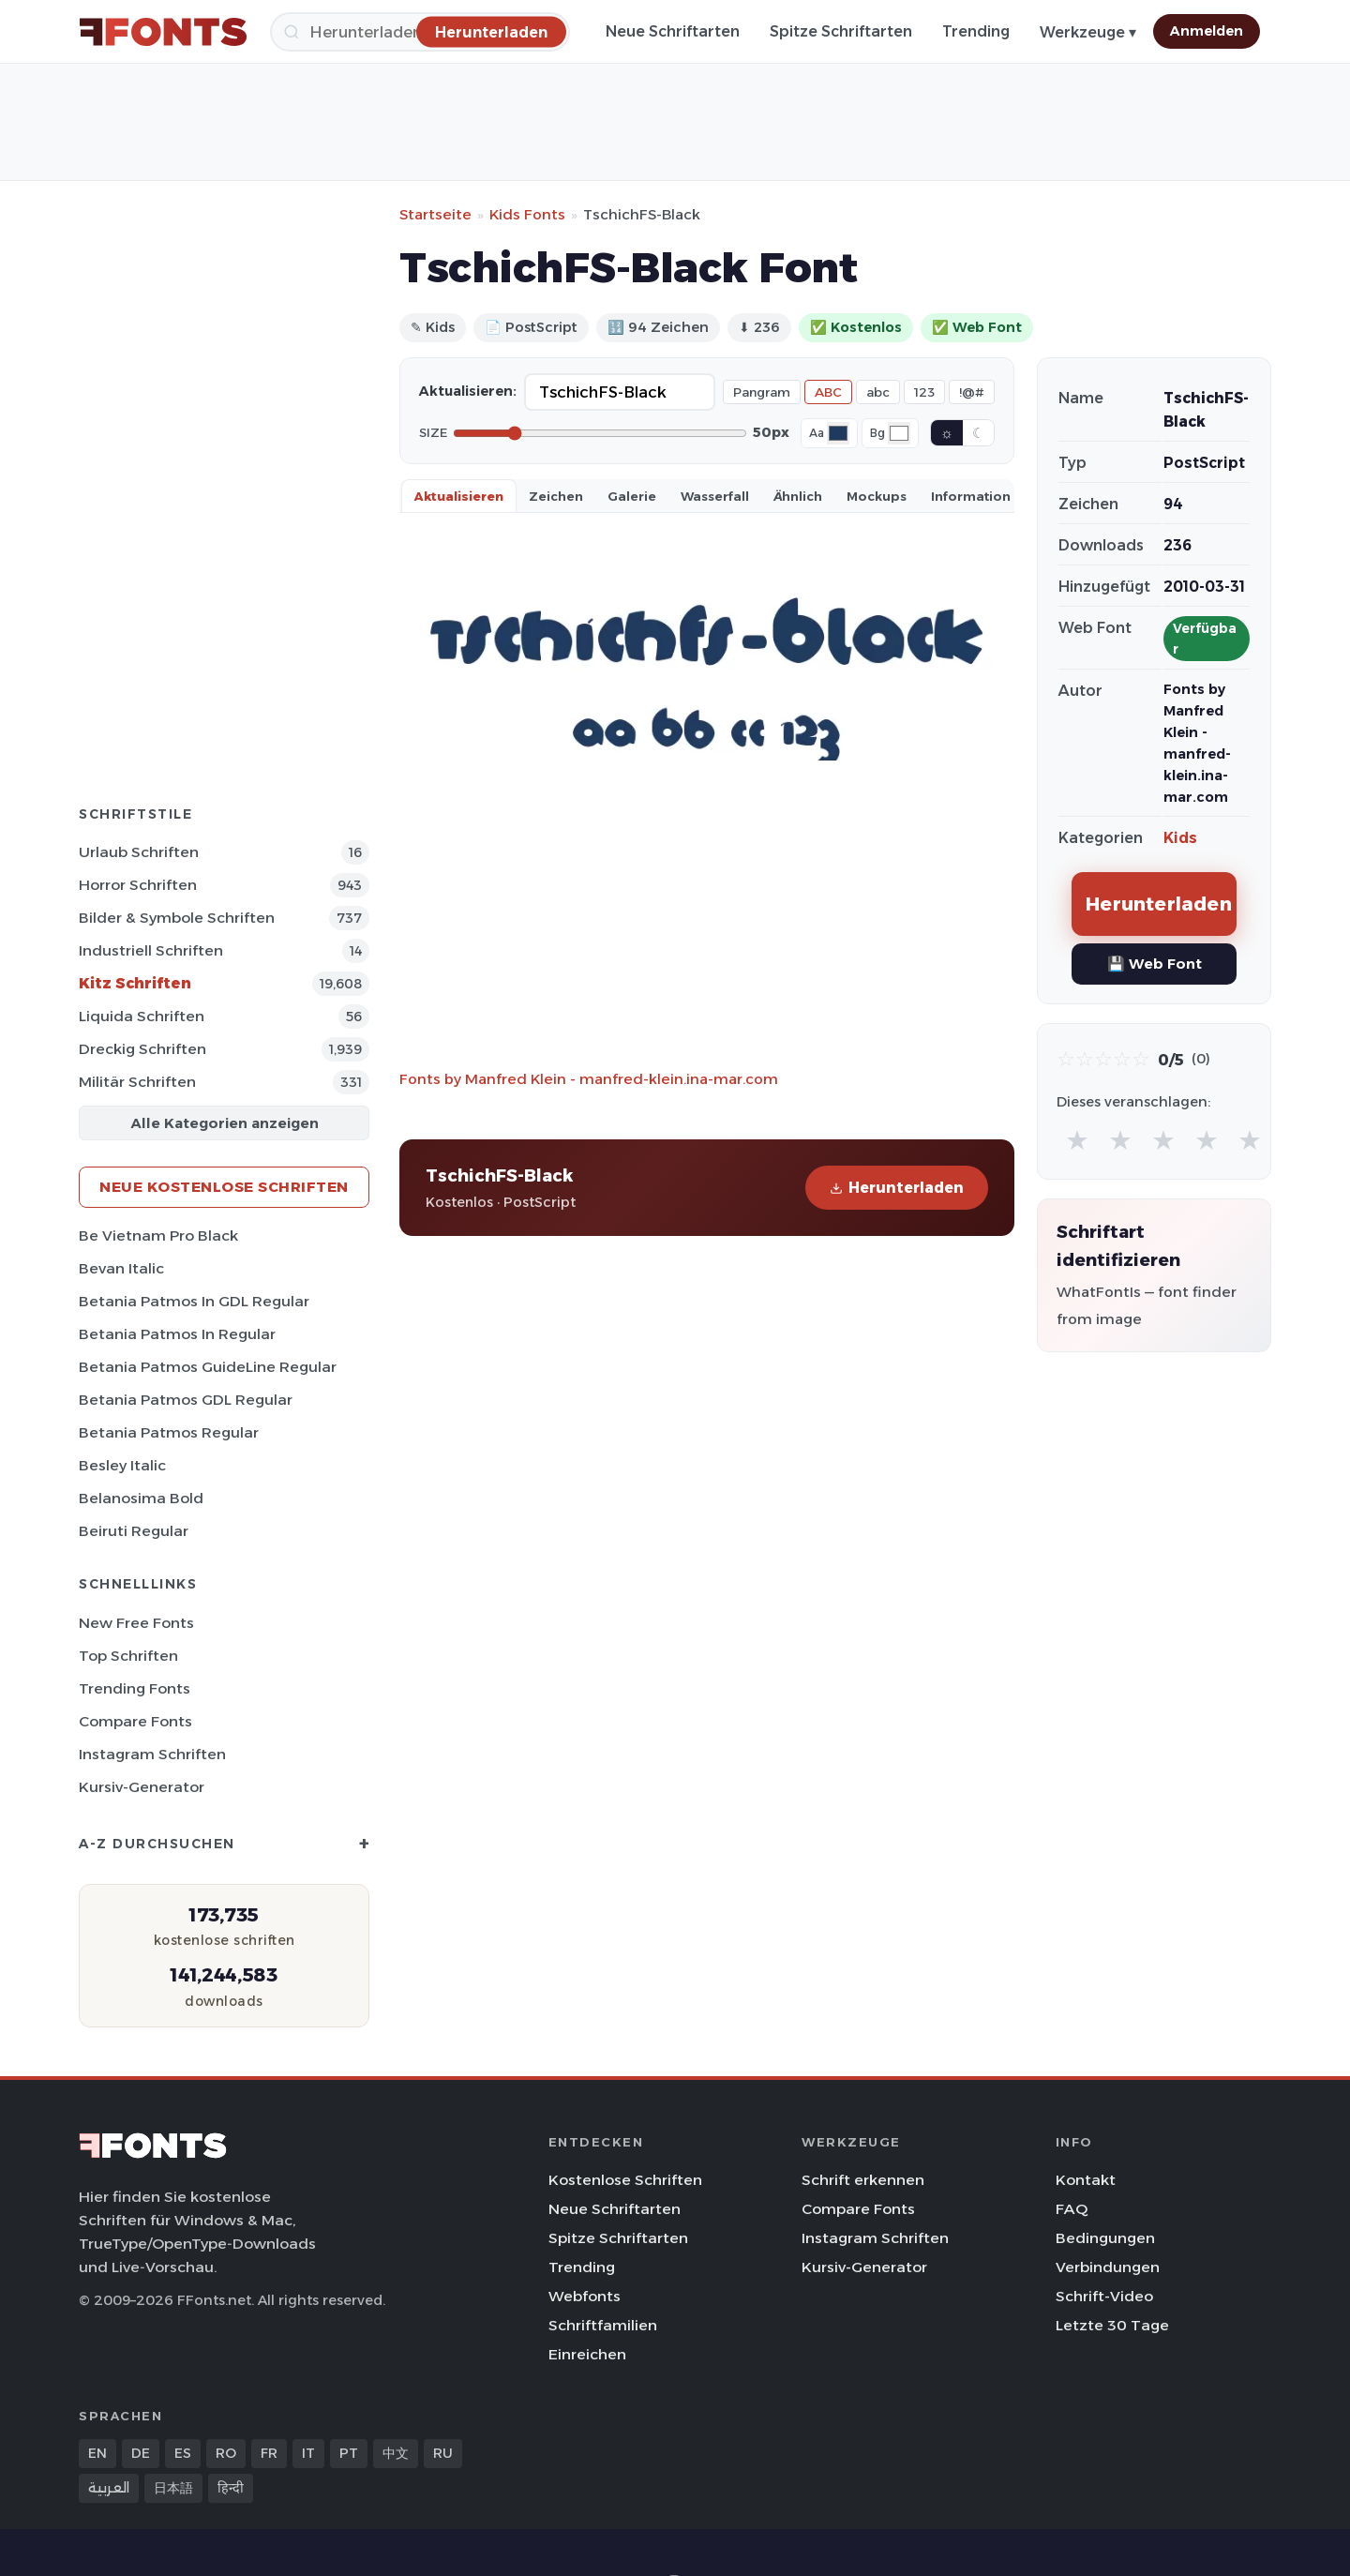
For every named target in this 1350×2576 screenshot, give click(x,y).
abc (878, 391)
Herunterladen (897, 1188)
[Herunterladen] (491, 31)
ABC (828, 391)
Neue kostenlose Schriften (224, 1187)
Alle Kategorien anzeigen (224, 1123)
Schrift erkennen (863, 2180)
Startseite (435, 214)
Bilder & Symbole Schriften (177, 917)
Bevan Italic (121, 1268)
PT (348, 2453)
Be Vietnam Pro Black (158, 1235)
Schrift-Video (1104, 2296)
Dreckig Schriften (142, 1049)
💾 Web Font (1154, 963)
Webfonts (584, 2296)
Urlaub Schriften (139, 852)
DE (140, 2453)
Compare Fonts (135, 1721)
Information (971, 496)
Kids (1180, 838)
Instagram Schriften (152, 1754)
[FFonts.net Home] (163, 32)
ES (182, 2453)
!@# (971, 391)
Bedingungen (1105, 2238)
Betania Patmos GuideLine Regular (208, 1367)
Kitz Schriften (135, 983)
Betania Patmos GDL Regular (185, 1400)
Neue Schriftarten (673, 31)
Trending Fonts (134, 1688)
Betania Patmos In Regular (177, 1334)
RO (226, 2453)
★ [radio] (1077, 1139)
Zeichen (556, 496)
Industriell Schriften (151, 950)
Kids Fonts (527, 214)
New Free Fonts (136, 1623)
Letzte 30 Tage (1112, 2325)
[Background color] (899, 433)
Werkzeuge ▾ (1088, 32)
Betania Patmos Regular (169, 1432)
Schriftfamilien (602, 2325)
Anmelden (1206, 31)
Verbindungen (1108, 2267)
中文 (395, 2453)
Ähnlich (797, 496)
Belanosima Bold (141, 1498)
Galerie (632, 496)
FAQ (1072, 2209)
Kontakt (1086, 2180)
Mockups (877, 496)
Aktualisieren (458, 496)
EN (97, 2453)
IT (308, 2453)
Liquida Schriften (141, 1016)
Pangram (761, 391)
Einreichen (587, 2354)
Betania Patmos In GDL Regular (194, 1301)
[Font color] (838, 433)
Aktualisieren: (468, 391)
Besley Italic (122, 1465)
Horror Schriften (138, 885)
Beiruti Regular (133, 1531)
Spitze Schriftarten (841, 31)
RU (443, 2453)
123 (924, 391)
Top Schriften (128, 1656)
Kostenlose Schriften (625, 2180)
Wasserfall (715, 496)
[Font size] (600, 433)
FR (269, 2453)
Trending (976, 31)
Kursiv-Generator (141, 1787)
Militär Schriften (137, 1082)
